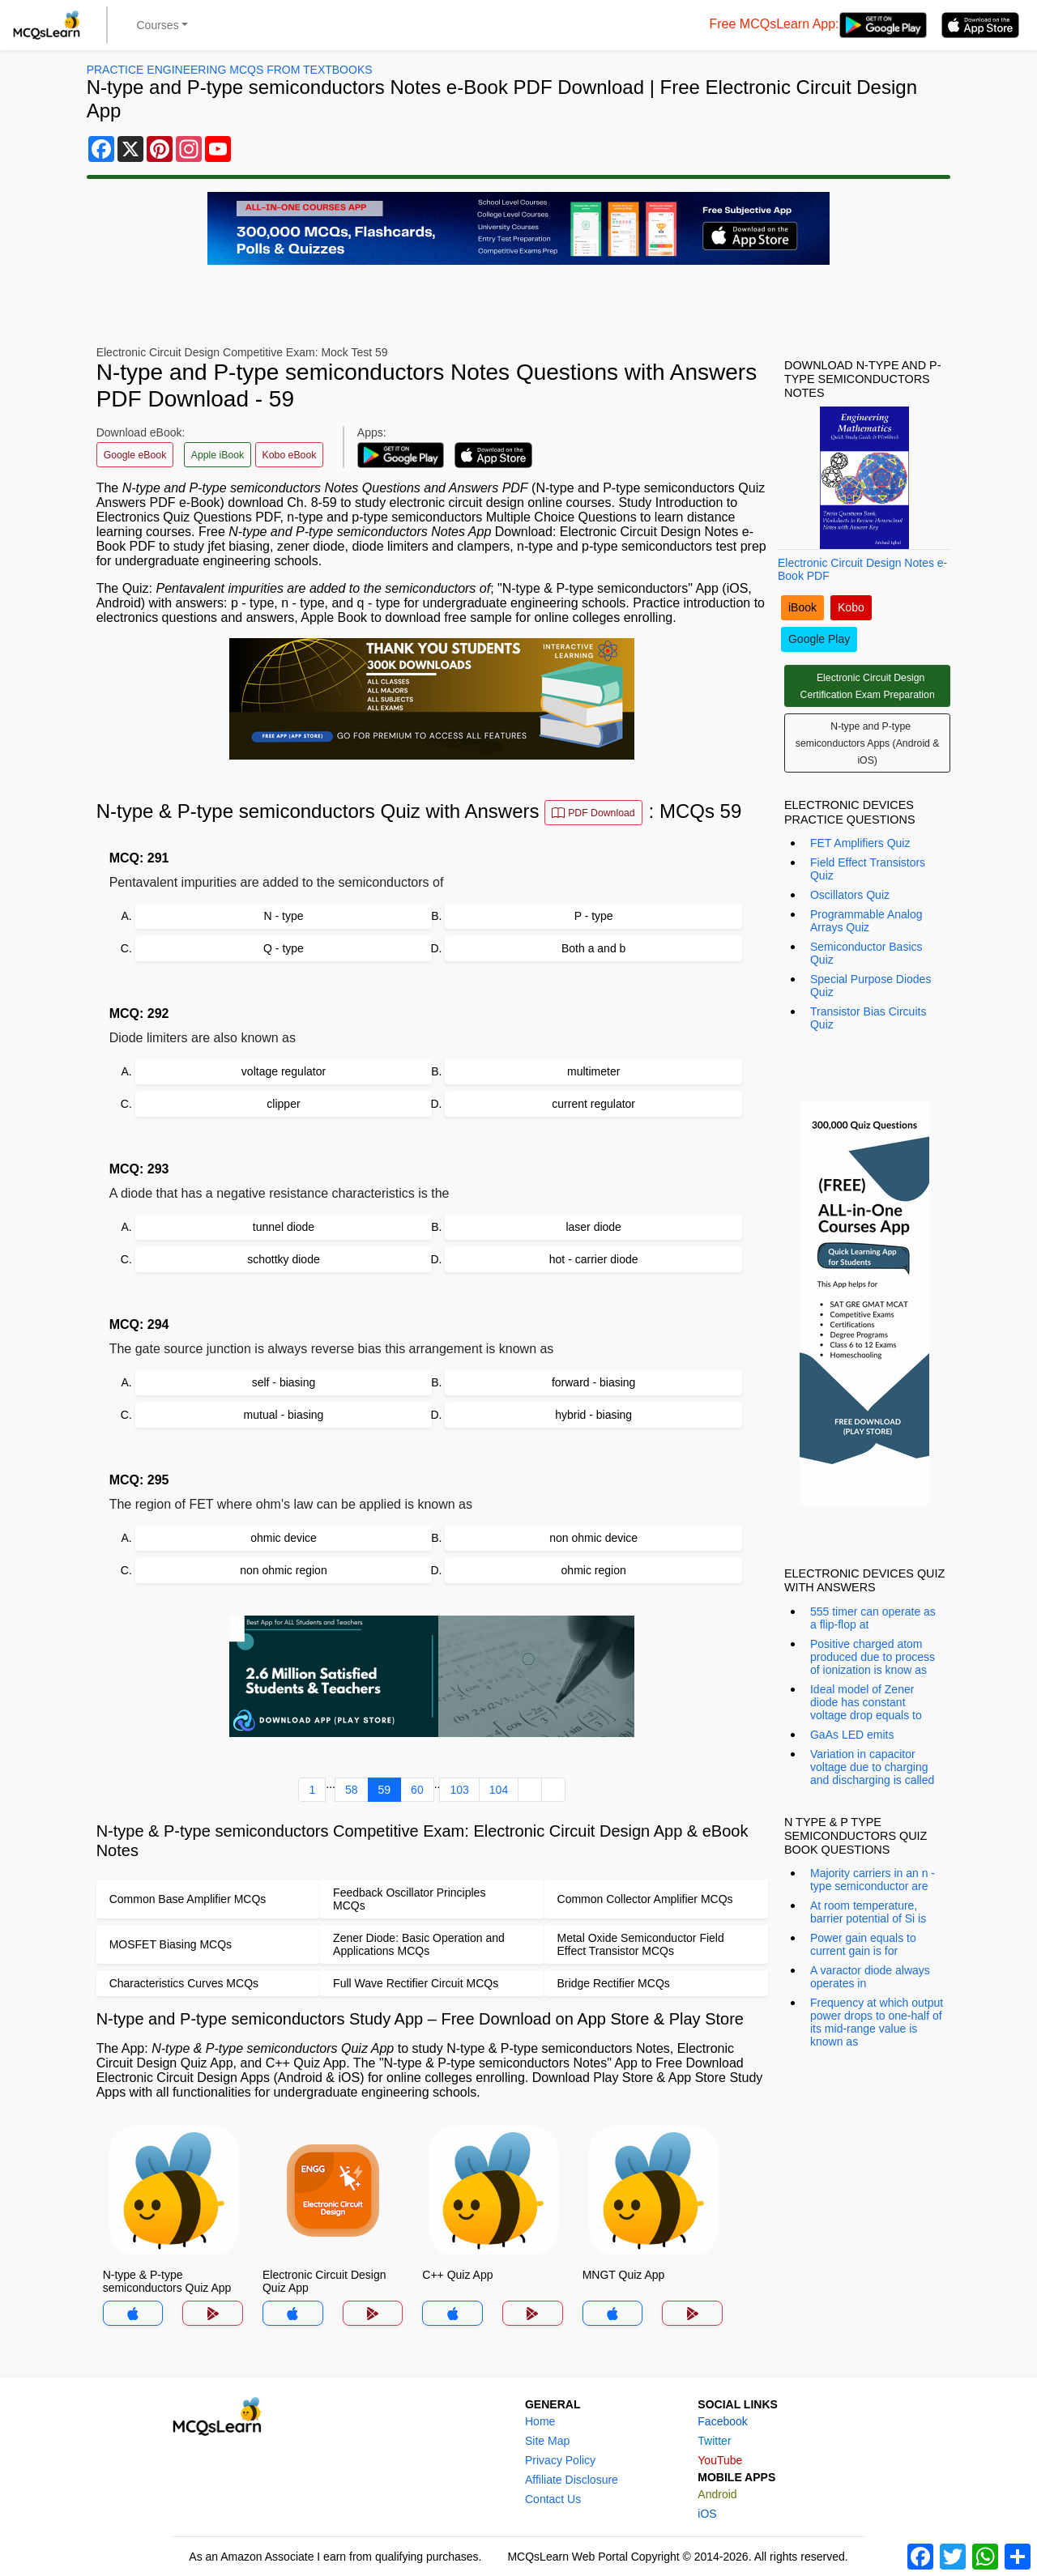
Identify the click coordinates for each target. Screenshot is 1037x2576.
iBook (802, 607)
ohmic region (593, 1570)
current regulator (593, 1103)
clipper (283, 1103)
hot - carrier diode (593, 1259)
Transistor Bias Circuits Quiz (868, 1018)
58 (351, 1789)
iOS (707, 2513)
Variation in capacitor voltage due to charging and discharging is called (872, 1767)
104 (498, 1789)
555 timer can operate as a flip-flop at (873, 1618)
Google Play (819, 638)
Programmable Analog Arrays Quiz (866, 921)
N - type (283, 915)
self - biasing (284, 1382)
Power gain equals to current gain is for (863, 1944)
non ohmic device (593, 1537)
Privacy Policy (560, 2460)
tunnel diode (283, 1226)
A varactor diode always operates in (870, 1977)
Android (717, 2494)
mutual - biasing (284, 1414)
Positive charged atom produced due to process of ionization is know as (872, 1656)
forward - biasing (594, 1382)
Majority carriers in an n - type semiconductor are (872, 1880)
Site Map (547, 2440)
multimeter (593, 1071)
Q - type (283, 948)
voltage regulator (283, 1071)
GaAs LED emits (852, 1734)
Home (540, 2421)
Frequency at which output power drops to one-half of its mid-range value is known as (876, 2022)
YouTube (720, 2460)
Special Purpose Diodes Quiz (870, 985)
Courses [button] (158, 25)
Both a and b (593, 948)
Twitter (714, 2440)
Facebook (722, 2421)
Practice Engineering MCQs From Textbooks (230, 69)
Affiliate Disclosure (571, 2479)
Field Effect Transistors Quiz (867, 869)
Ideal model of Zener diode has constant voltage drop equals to (866, 1702)
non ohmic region (283, 1570)
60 (417, 1789)
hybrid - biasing (593, 1414)
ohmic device (283, 1537)
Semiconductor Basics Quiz (866, 953)
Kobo (851, 607)
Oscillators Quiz (850, 894)
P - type (593, 915)
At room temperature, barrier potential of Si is (868, 1912)
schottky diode (283, 1259)
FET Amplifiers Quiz (860, 843)
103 (459, 1789)
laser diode (593, 1226)
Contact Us (553, 2499)
